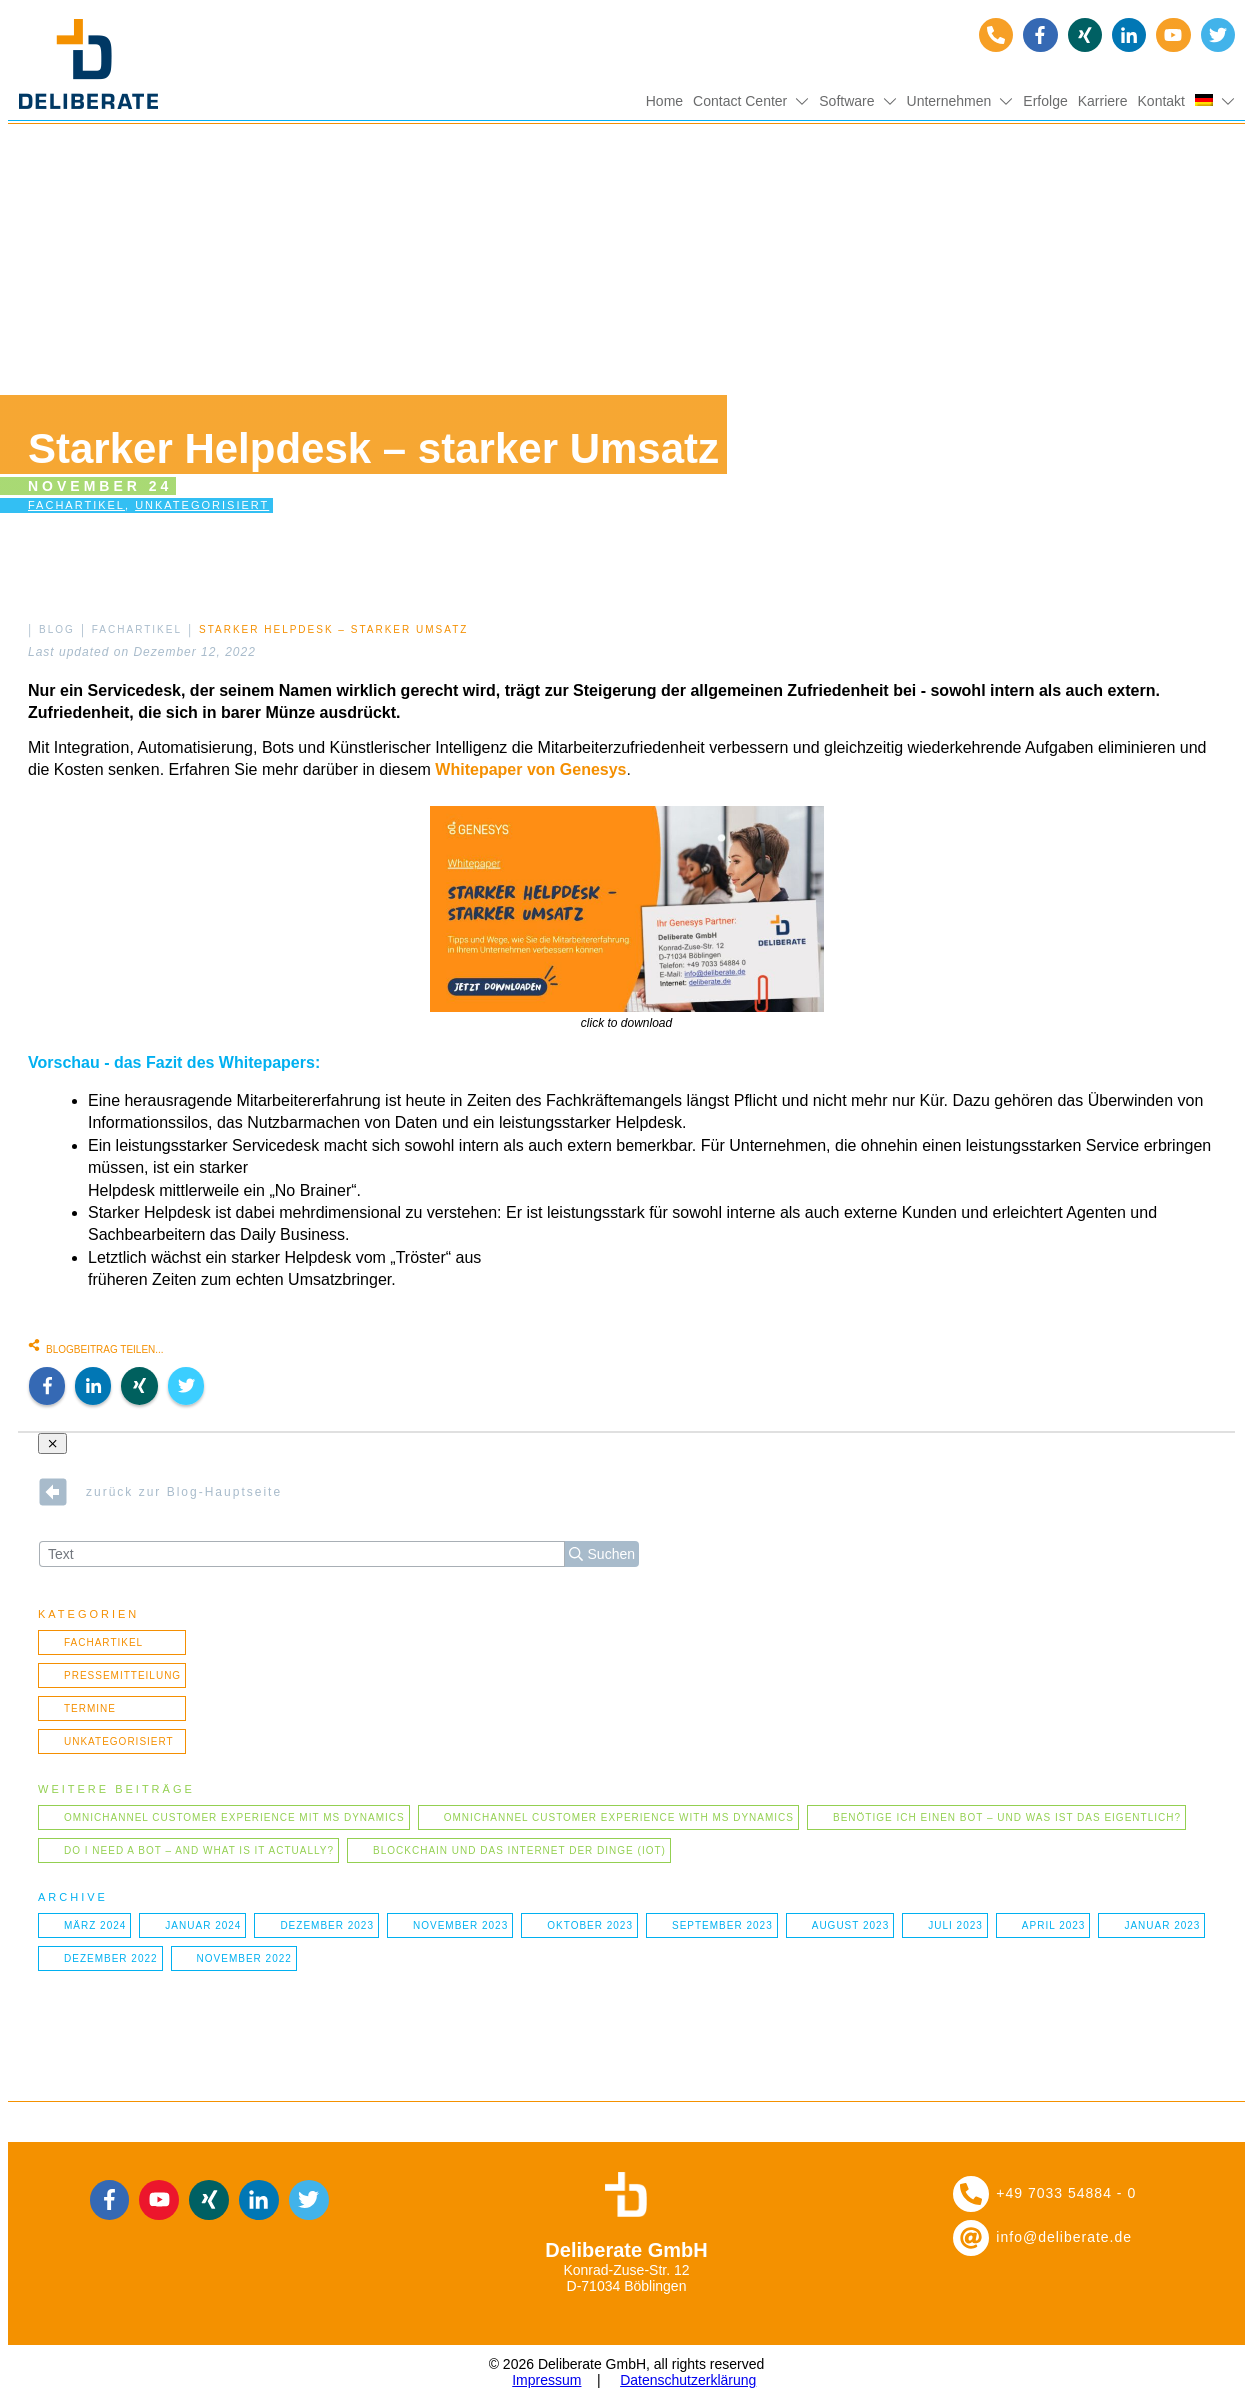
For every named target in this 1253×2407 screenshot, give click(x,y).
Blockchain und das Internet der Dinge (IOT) (519, 1850)
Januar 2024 (203, 1925)
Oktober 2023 (590, 1925)
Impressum (546, 2380)
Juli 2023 (955, 1925)
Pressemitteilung (122, 1675)
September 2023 (722, 1925)
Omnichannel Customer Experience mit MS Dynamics (234, 1817)
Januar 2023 (1162, 1925)
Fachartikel (76, 505)
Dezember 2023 (327, 1925)
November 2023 (460, 1925)
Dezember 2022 (111, 1958)
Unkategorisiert (202, 505)
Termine (90, 1708)
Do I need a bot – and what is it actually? (199, 1850)
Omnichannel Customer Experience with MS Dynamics (619, 1817)
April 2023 (1054, 1925)
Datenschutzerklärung (688, 2380)
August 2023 (851, 1925)
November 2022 (244, 1958)
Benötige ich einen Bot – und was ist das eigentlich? (1007, 1817)
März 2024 (95, 1925)
